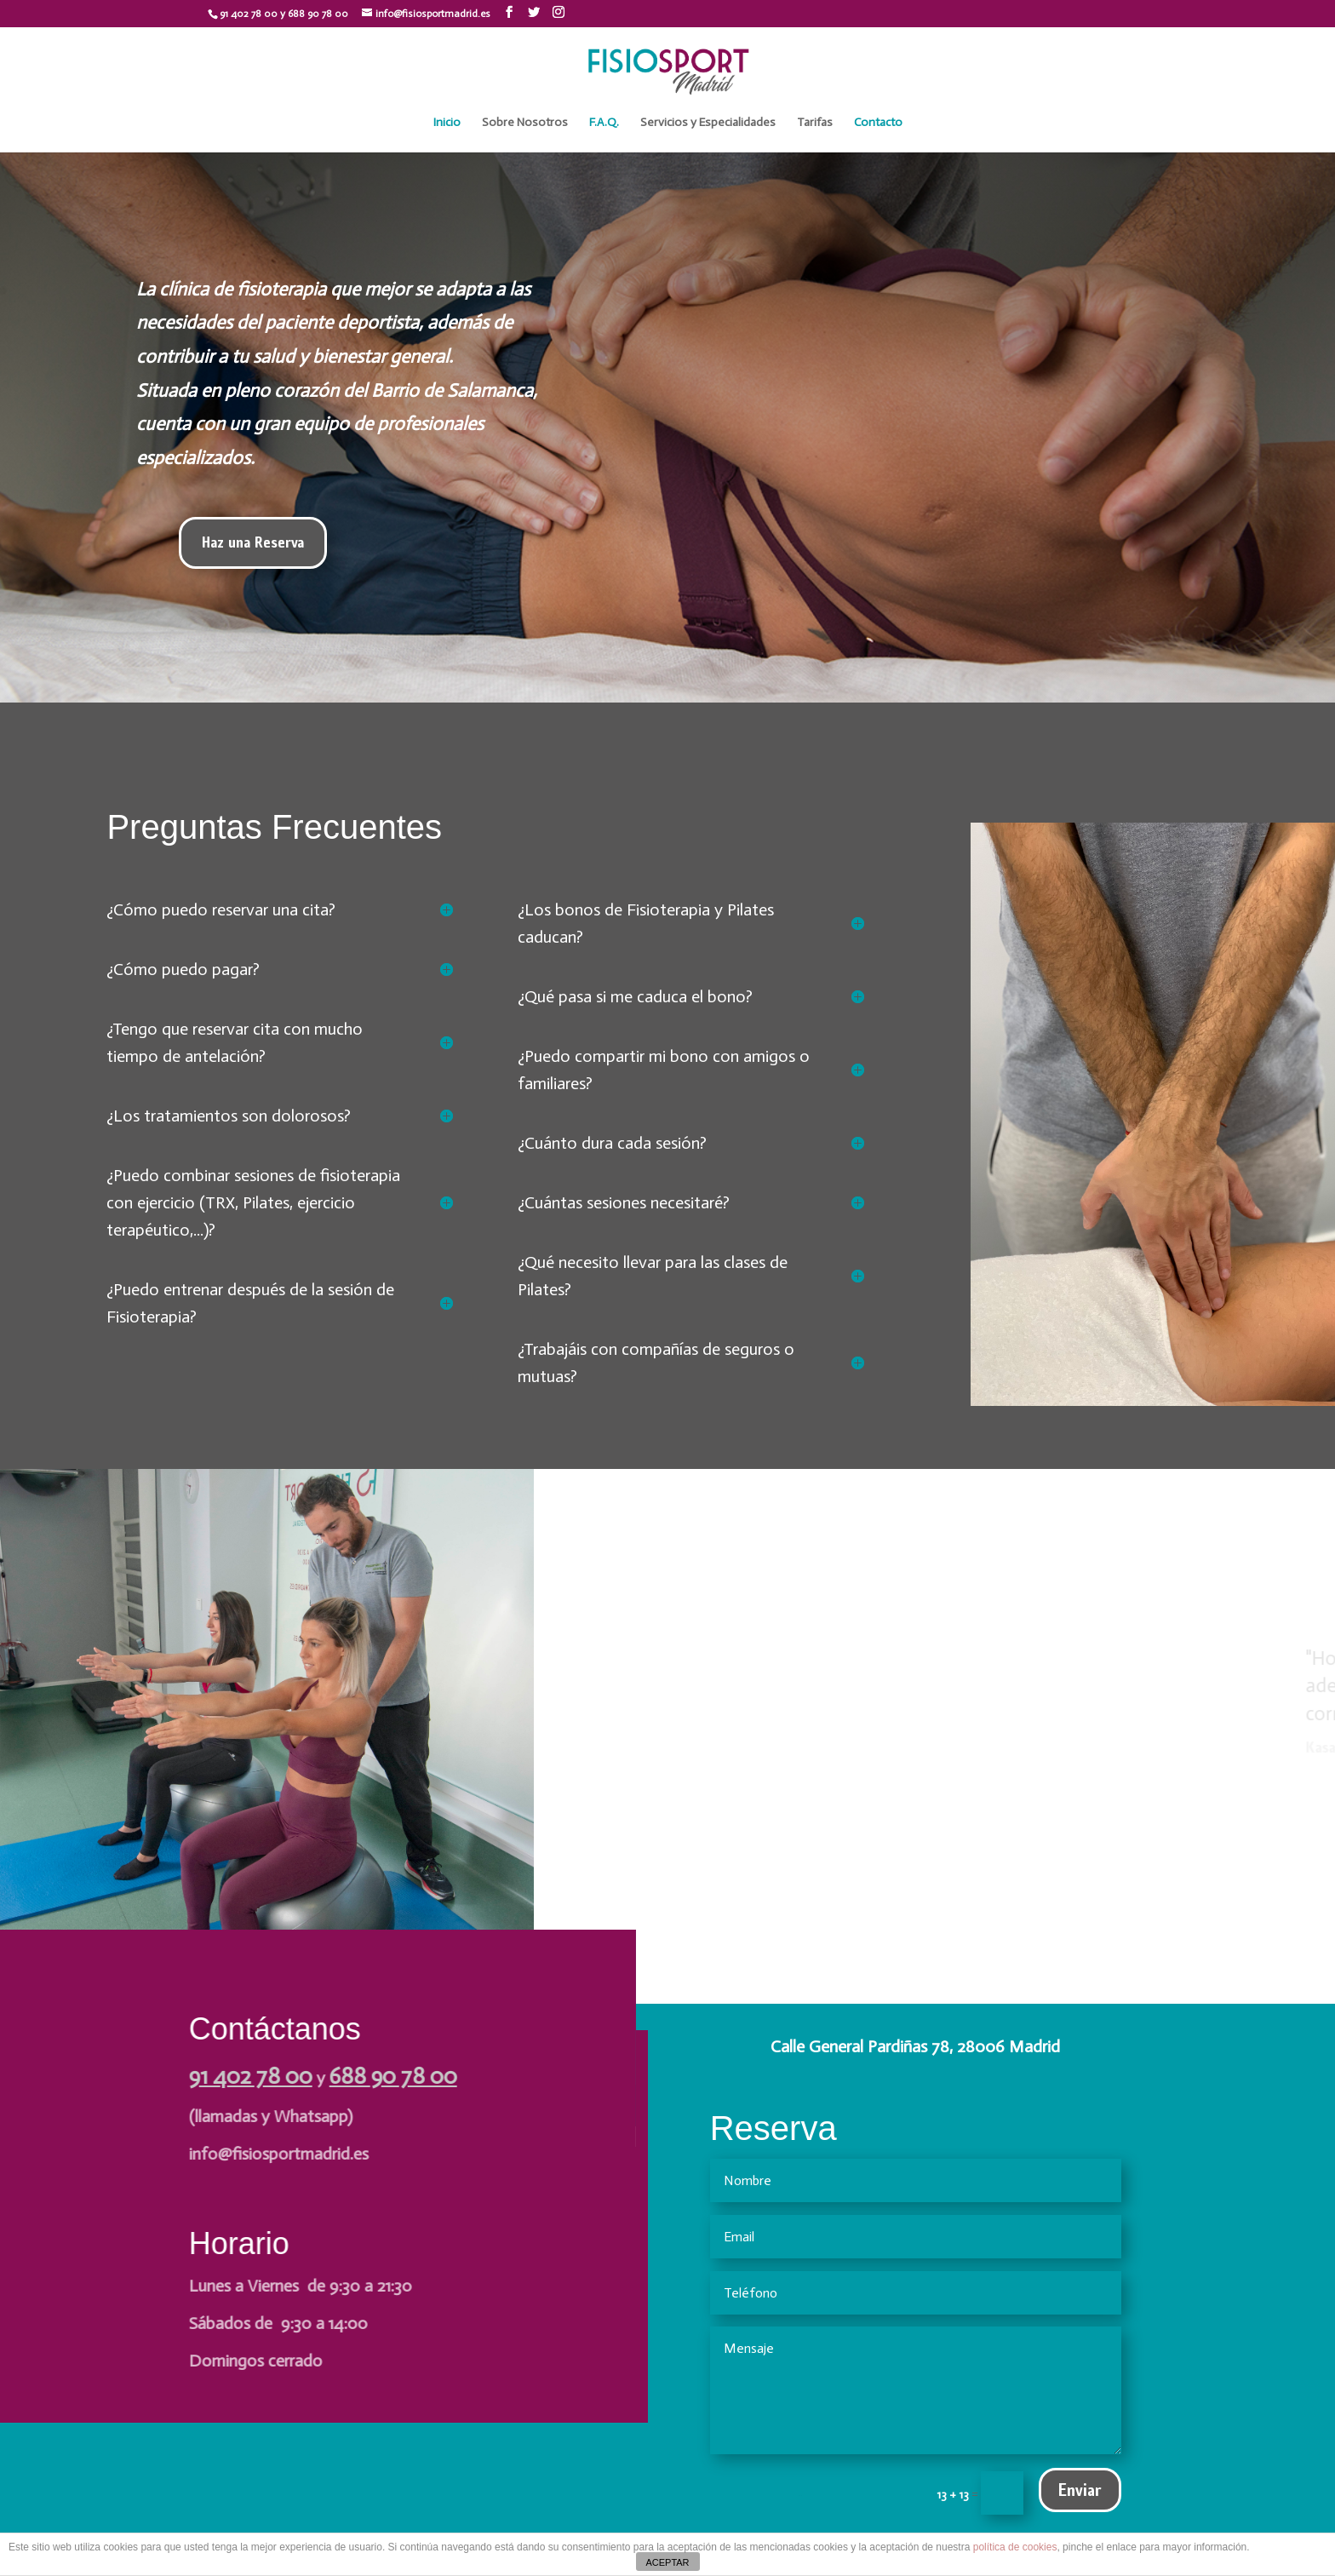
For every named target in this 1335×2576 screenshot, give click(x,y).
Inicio (447, 123)
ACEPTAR (667, 2562)
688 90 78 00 (392, 2076)
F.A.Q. (604, 123)
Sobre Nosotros (525, 123)
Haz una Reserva (253, 542)
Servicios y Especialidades (708, 123)
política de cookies (1015, 2547)
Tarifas (815, 123)
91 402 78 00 (249, 2076)
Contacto (878, 123)
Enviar (1080, 2490)
